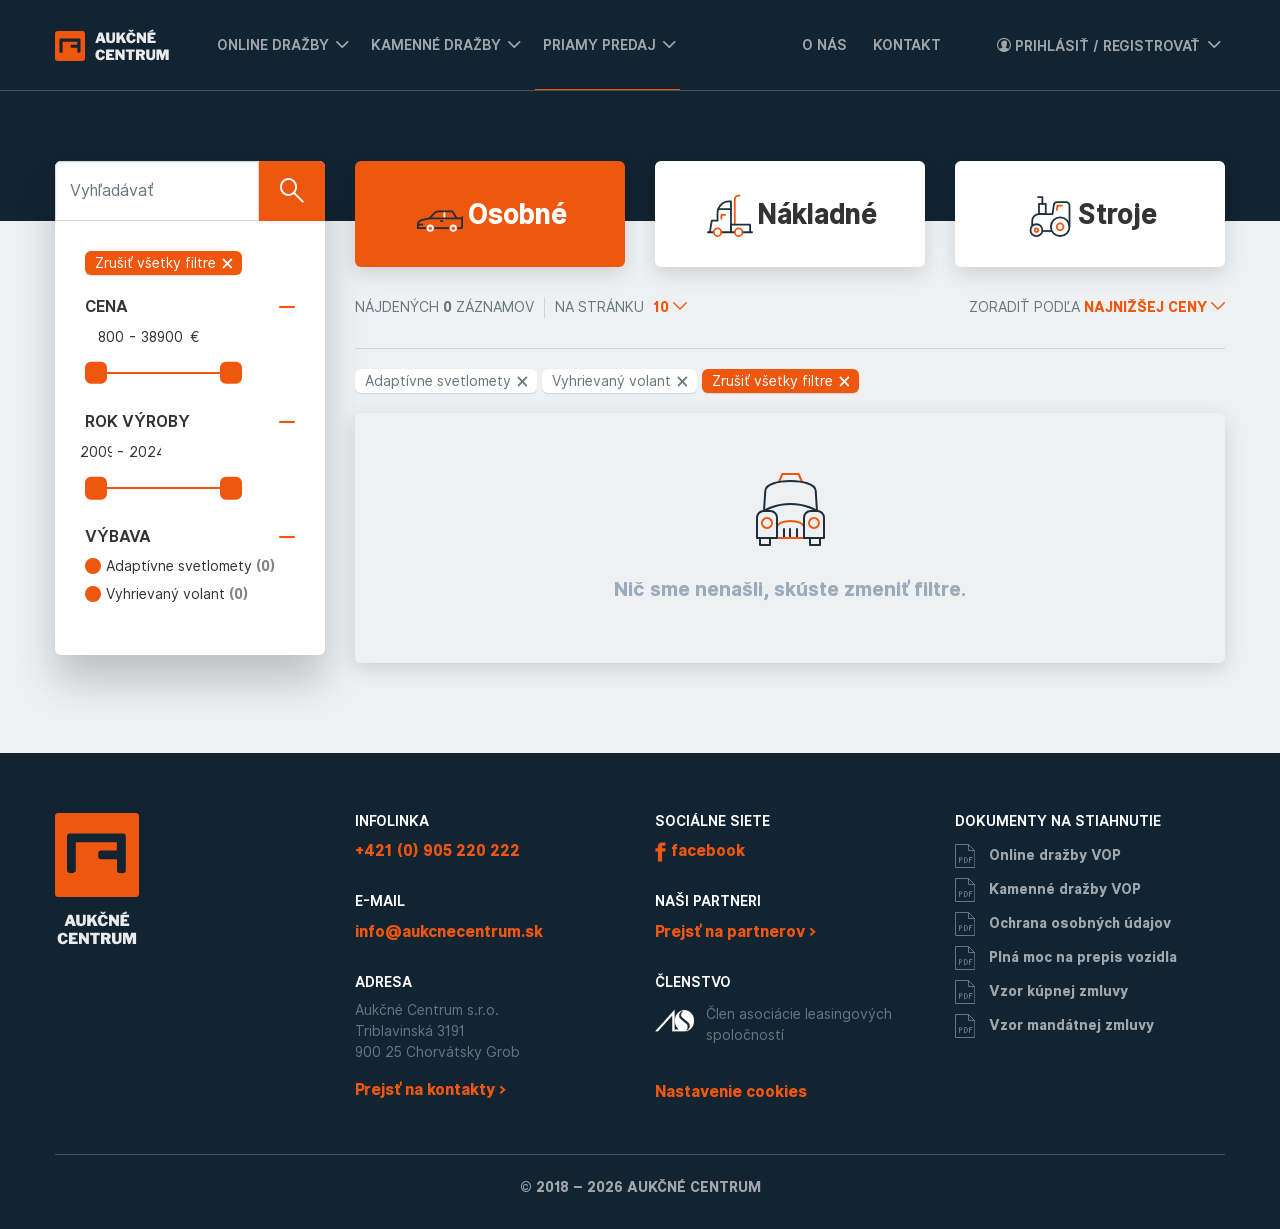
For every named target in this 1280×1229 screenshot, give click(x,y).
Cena (190, 307)
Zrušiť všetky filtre (165, 263)
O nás (824, 45)
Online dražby (273, 45)
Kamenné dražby (436, 45)
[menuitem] (276, 45)
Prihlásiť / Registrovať (1098, 46)
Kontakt (907, 45)
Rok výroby (190, 422)
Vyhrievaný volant (177, 594)
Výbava (190, 537)
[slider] (96, 373)
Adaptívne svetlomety (191, 566)
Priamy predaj (599, 45)
